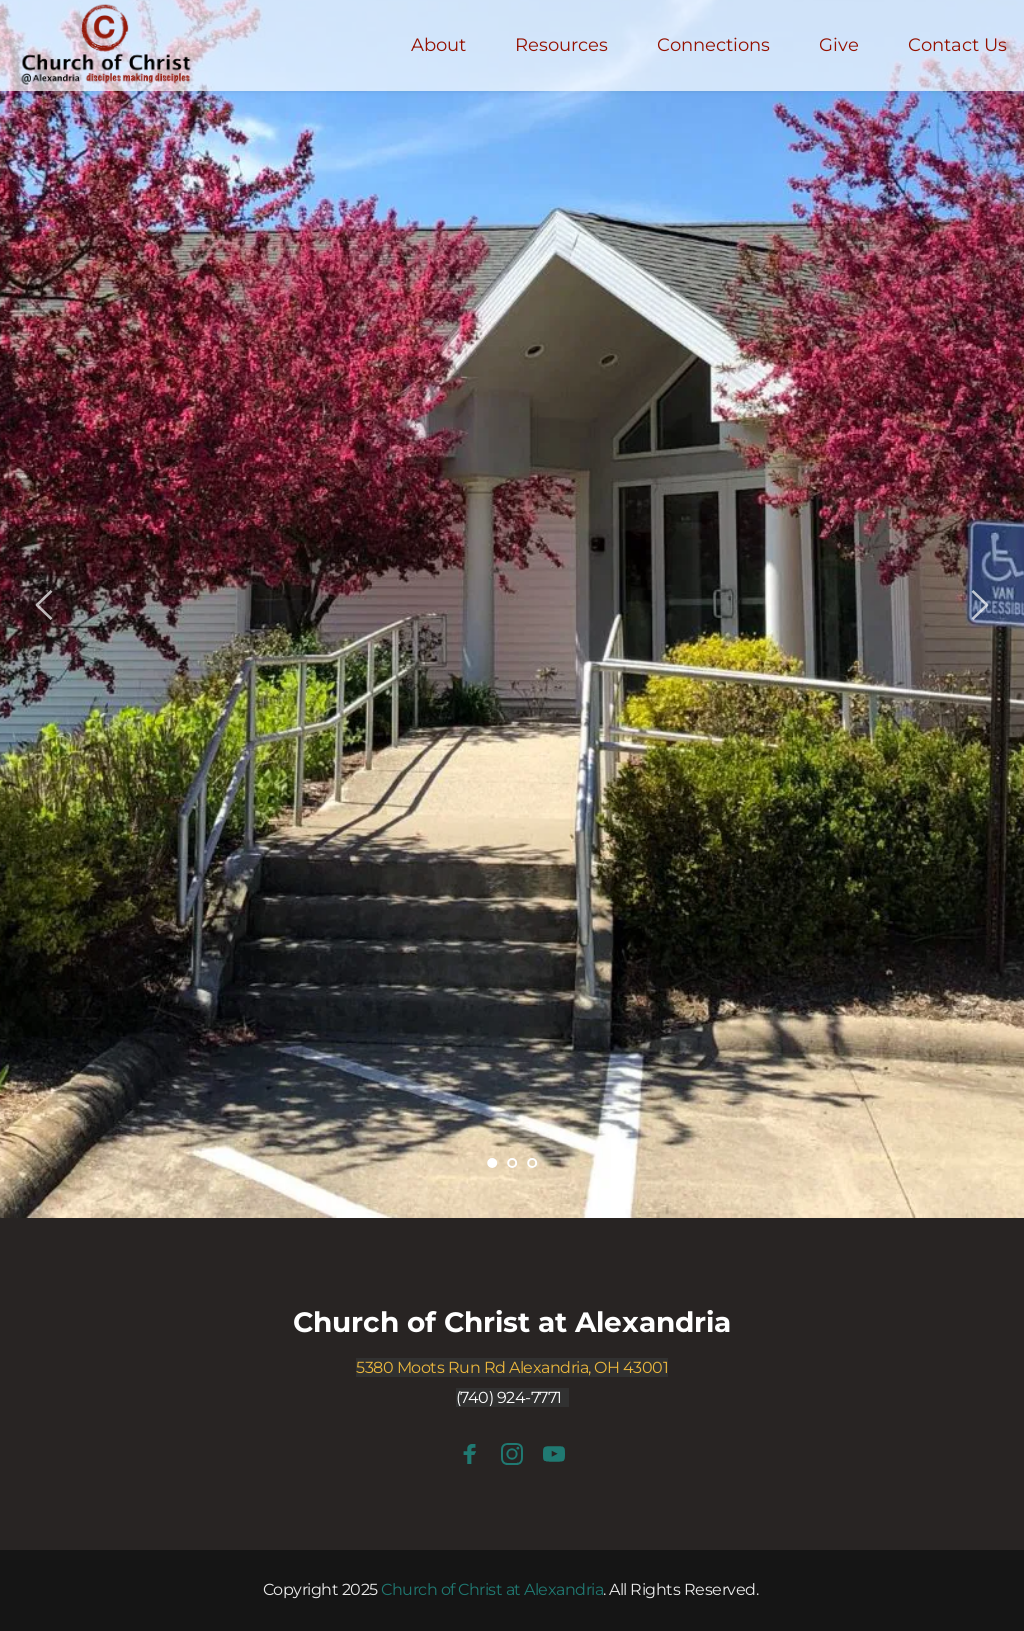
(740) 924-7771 (509, 1397)
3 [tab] (532, 1163)
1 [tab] (492, 1163)
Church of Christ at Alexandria (512, 1322)
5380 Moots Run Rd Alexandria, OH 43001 (512, 1367)
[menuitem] (438, 45)
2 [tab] (512, 1163)
